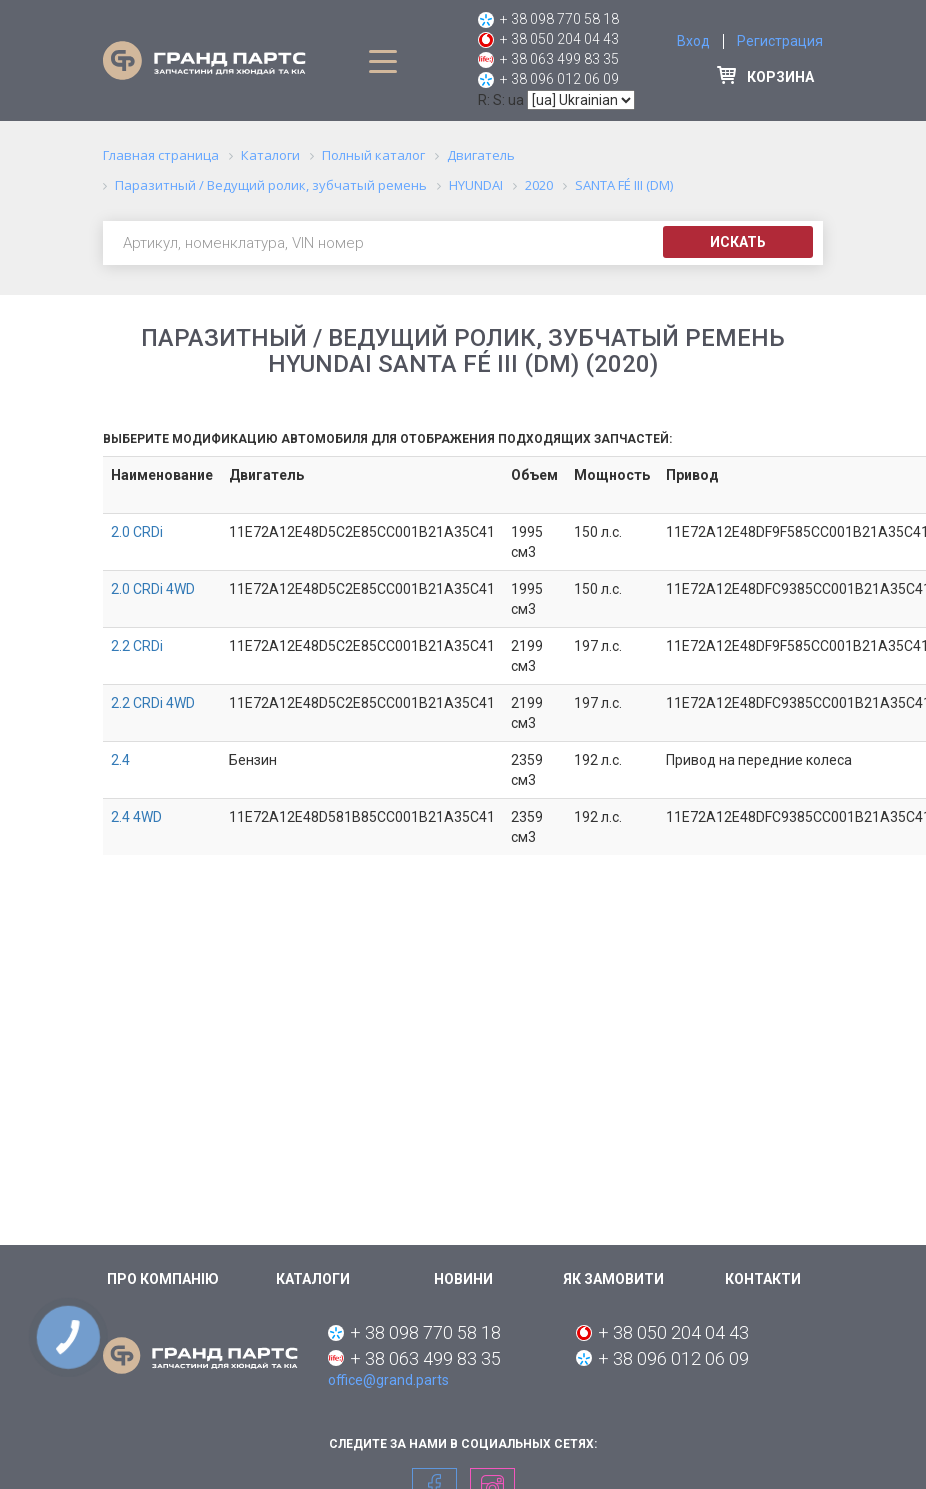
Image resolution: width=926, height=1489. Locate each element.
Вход (693, 41)
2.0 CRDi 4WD (153, 589)
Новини (463, 1279)
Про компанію (163, 1279)
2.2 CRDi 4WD (153, 703)
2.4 (120, 760)
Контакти (763, 1279)
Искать (738, 242)
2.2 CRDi (137, 646)
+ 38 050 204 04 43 (559, 39)
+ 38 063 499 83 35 (559, 59)
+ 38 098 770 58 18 (559, 19)
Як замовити (613, 1279)
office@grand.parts (388, 1380)
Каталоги (313, 1279)
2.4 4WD (136, 817)
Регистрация (780, 41)
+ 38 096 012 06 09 (559, 79)
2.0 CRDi (137, 532)
